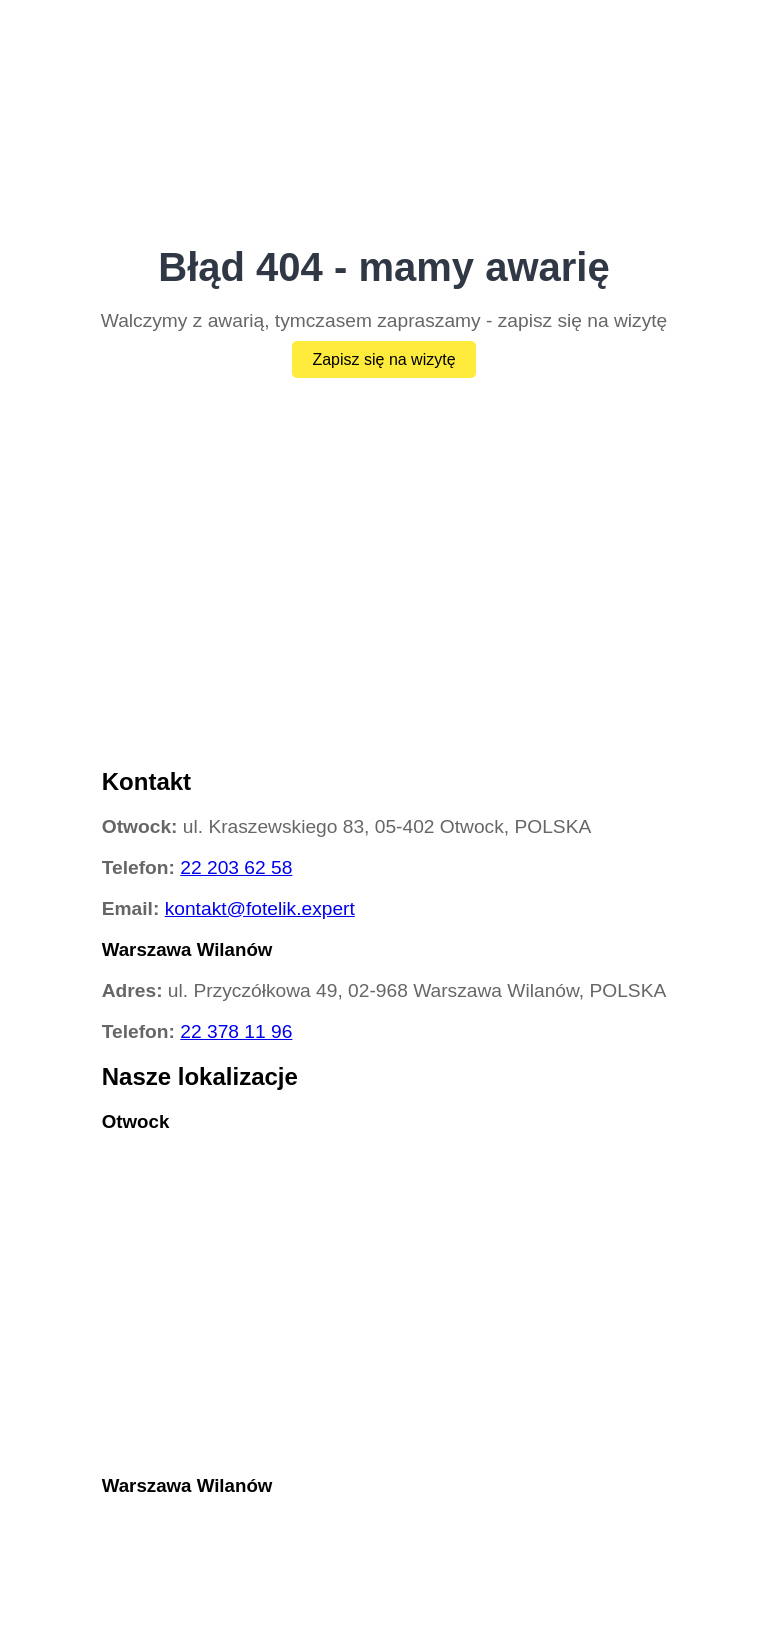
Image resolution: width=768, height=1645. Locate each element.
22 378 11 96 (236, 1031)
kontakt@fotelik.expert (260, 908)
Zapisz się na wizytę (383, 359)
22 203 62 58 (236, 867)
